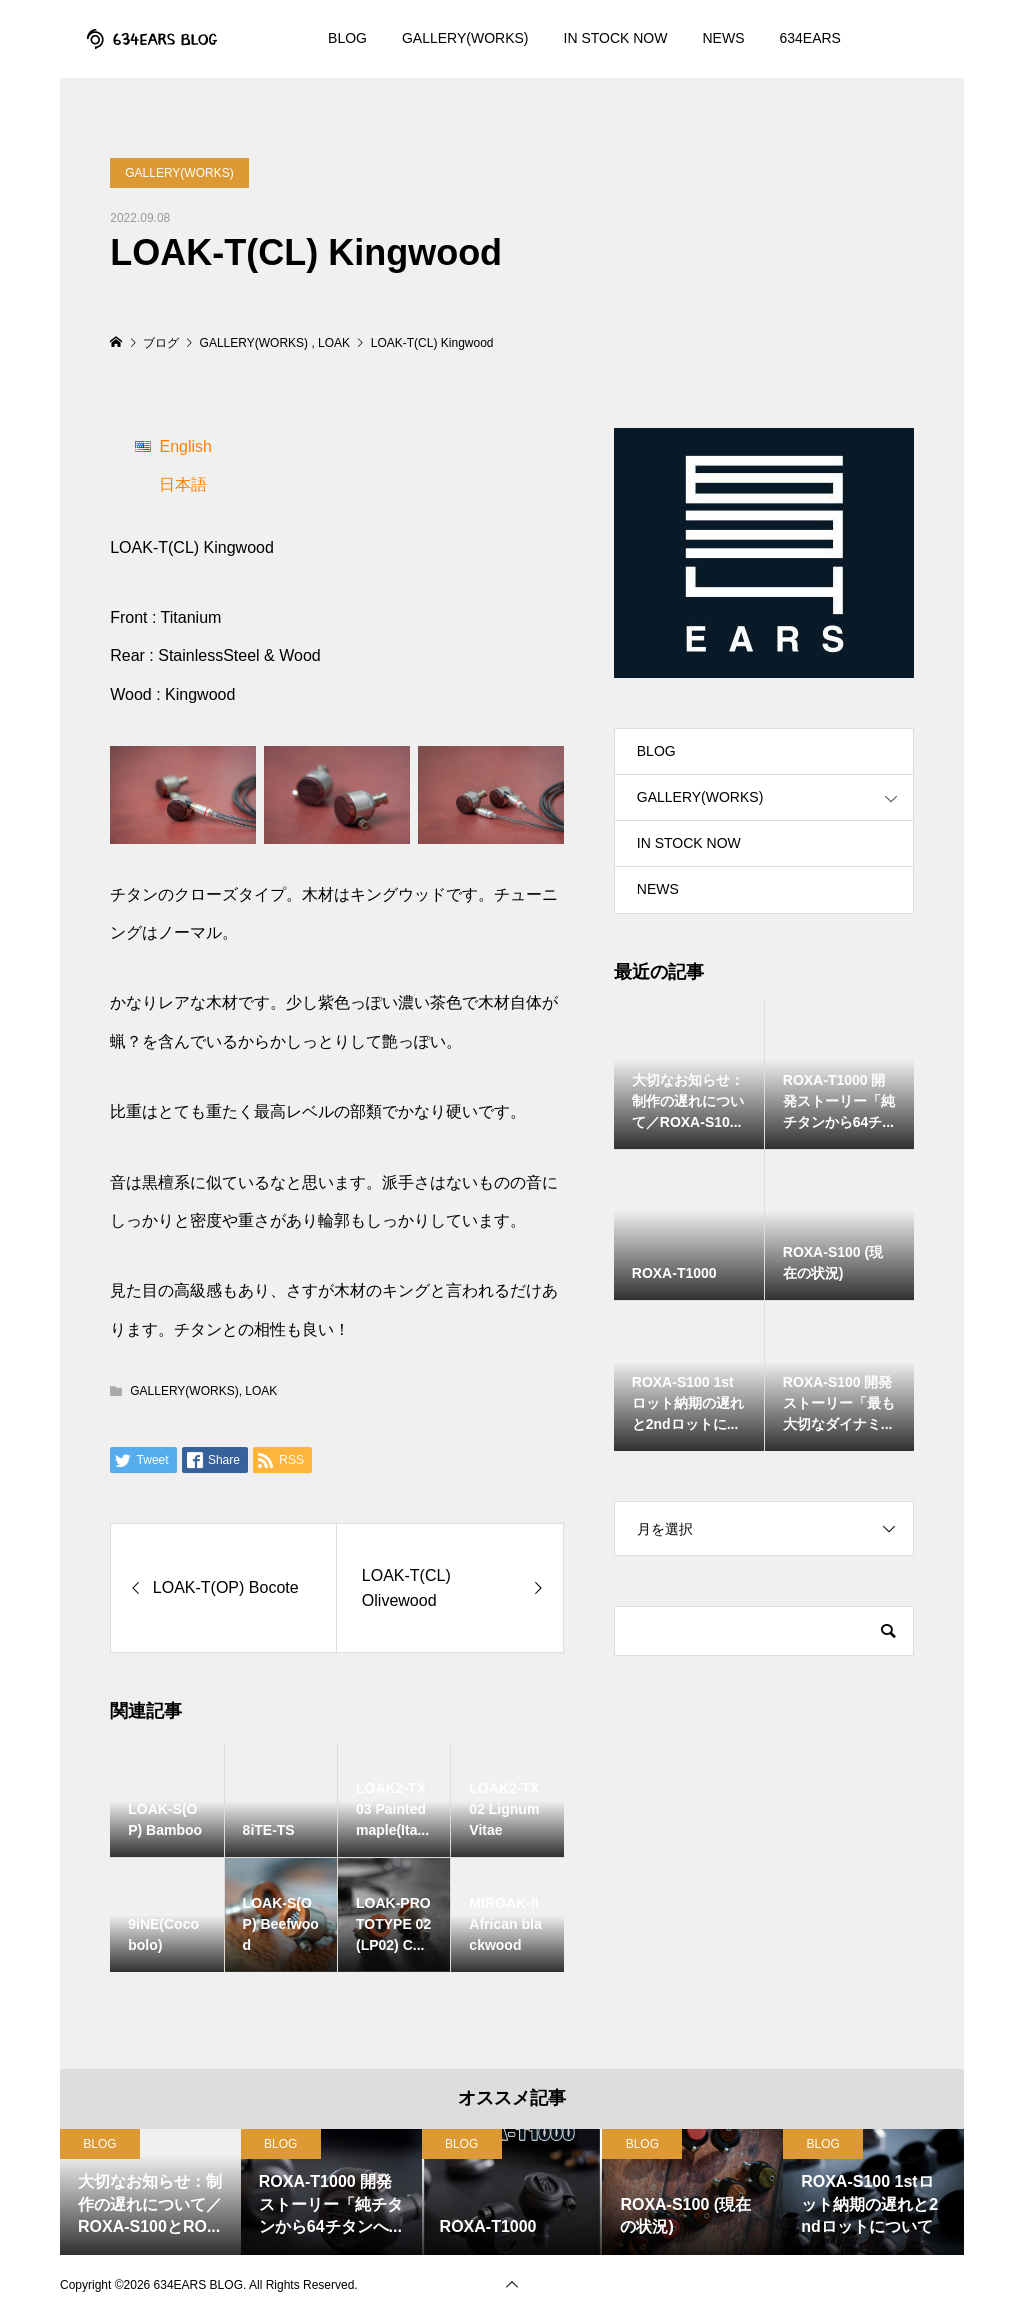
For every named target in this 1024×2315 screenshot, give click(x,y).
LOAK (261, 1391)
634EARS (809, 38)
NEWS (723, 38)
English (185, 446)
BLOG (347, 38)
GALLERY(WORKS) (465, 38)
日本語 (183, 484)
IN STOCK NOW (616, 38)
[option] (150, 2191)
